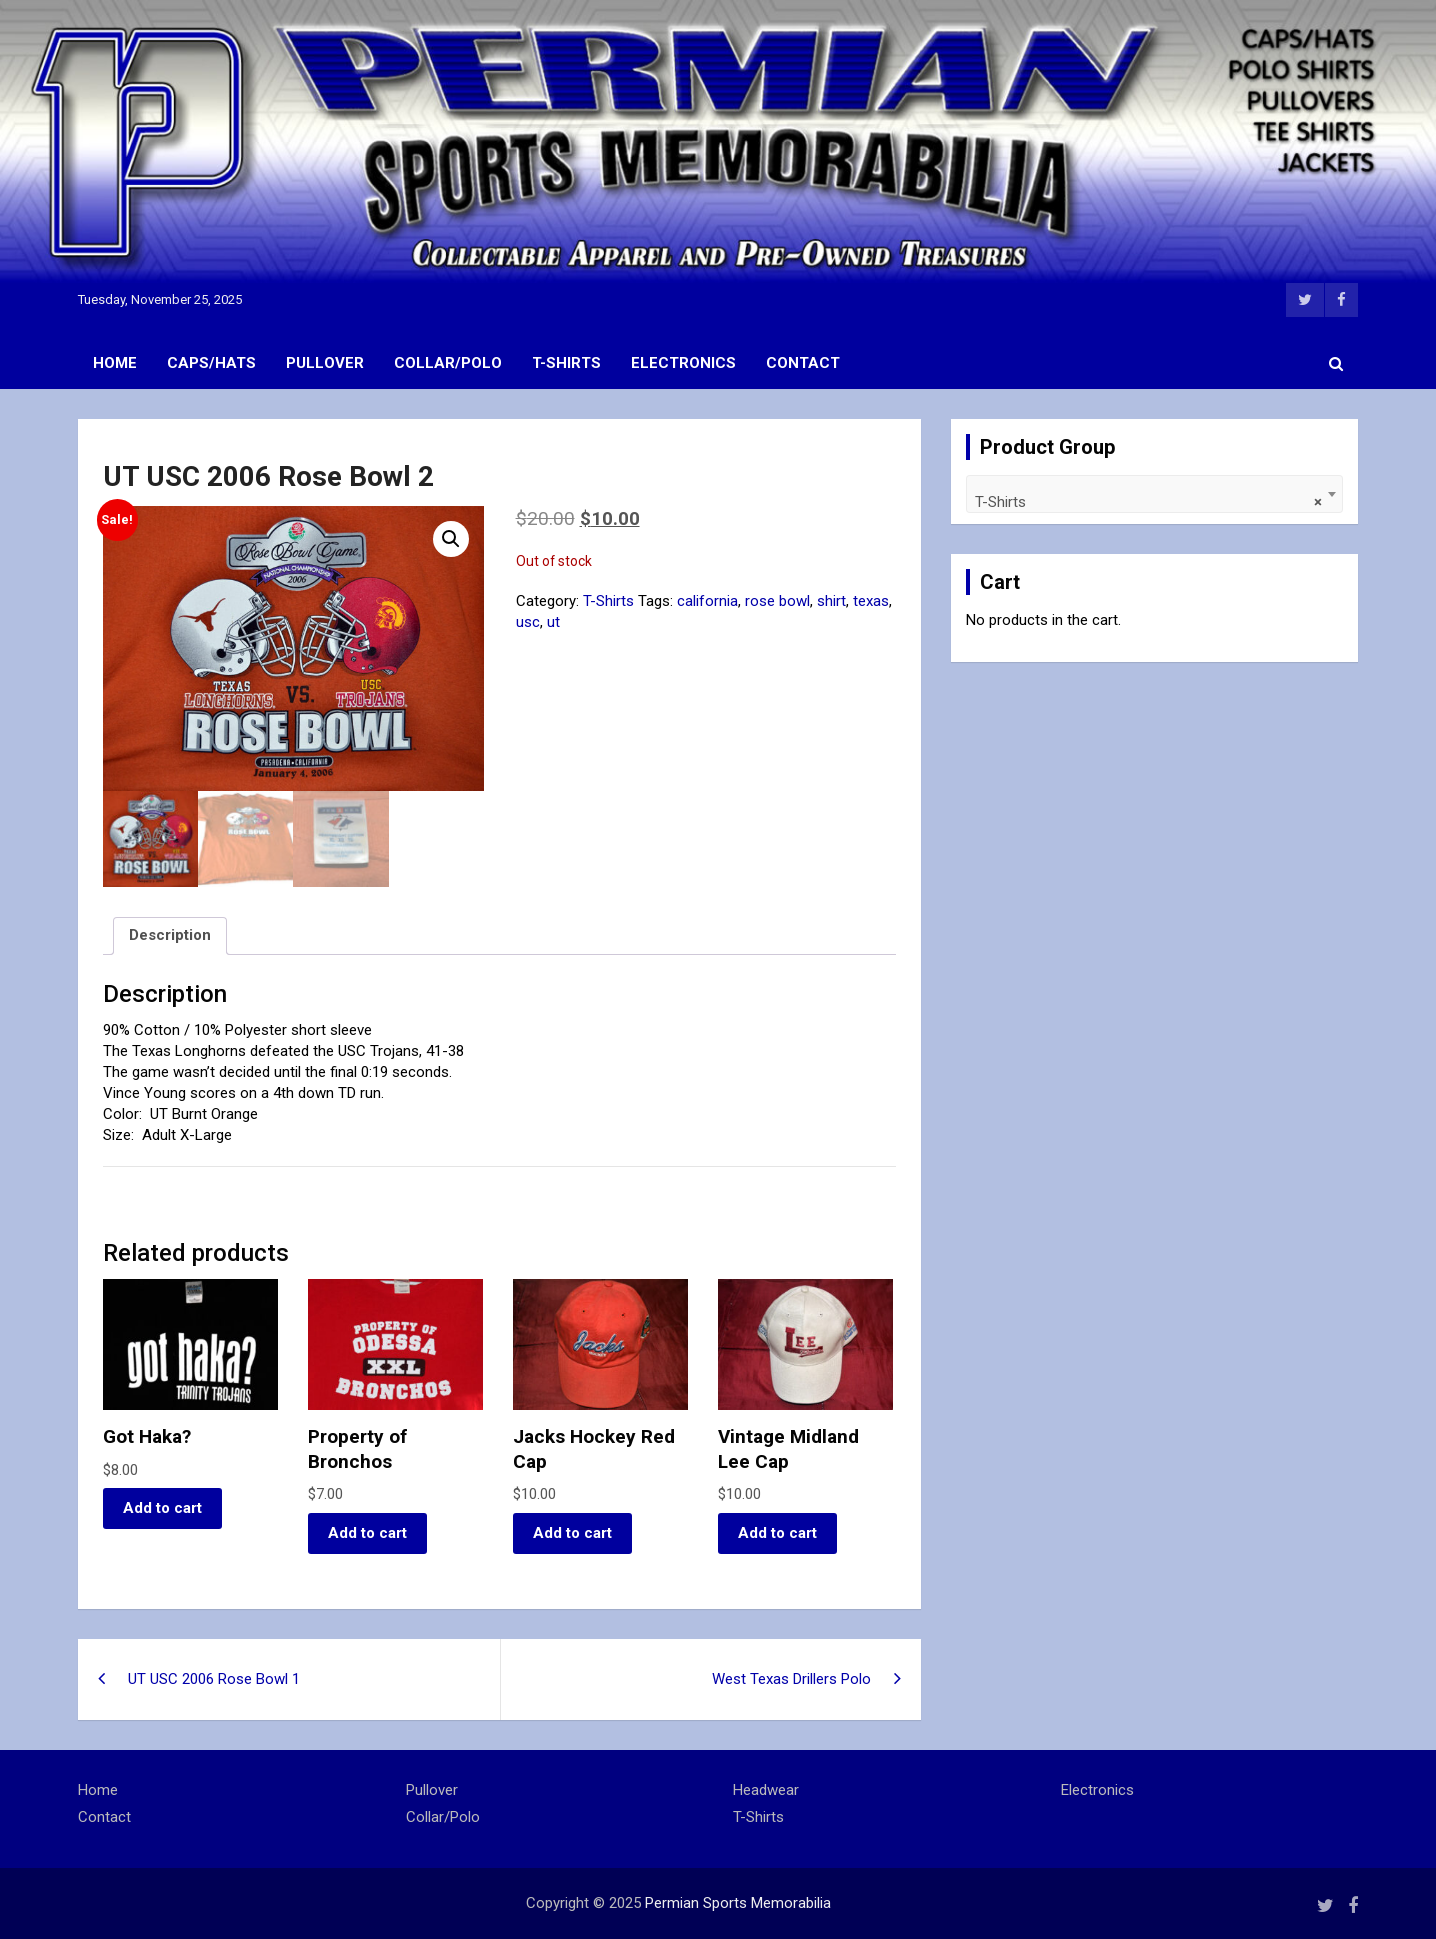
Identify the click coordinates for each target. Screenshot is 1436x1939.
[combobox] (1154, 494)
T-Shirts (566, 363)
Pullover (325, 363)
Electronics (683, 363)
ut (553, 622)
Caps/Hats (211, 363)
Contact (803, 363)
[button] (451, 539)
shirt (831, 601)
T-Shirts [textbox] (1148, 502)
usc (528, 622)
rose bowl (777, 601)
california (707, 601)
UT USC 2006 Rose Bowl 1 (214, 1679)
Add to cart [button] (162, 1508)
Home (115, 363)
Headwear (766, 1790)
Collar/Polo (448, 363)
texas (871, 601)
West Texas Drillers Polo (791, 1679)
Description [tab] (170, 935)
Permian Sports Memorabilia (738, 1903)
